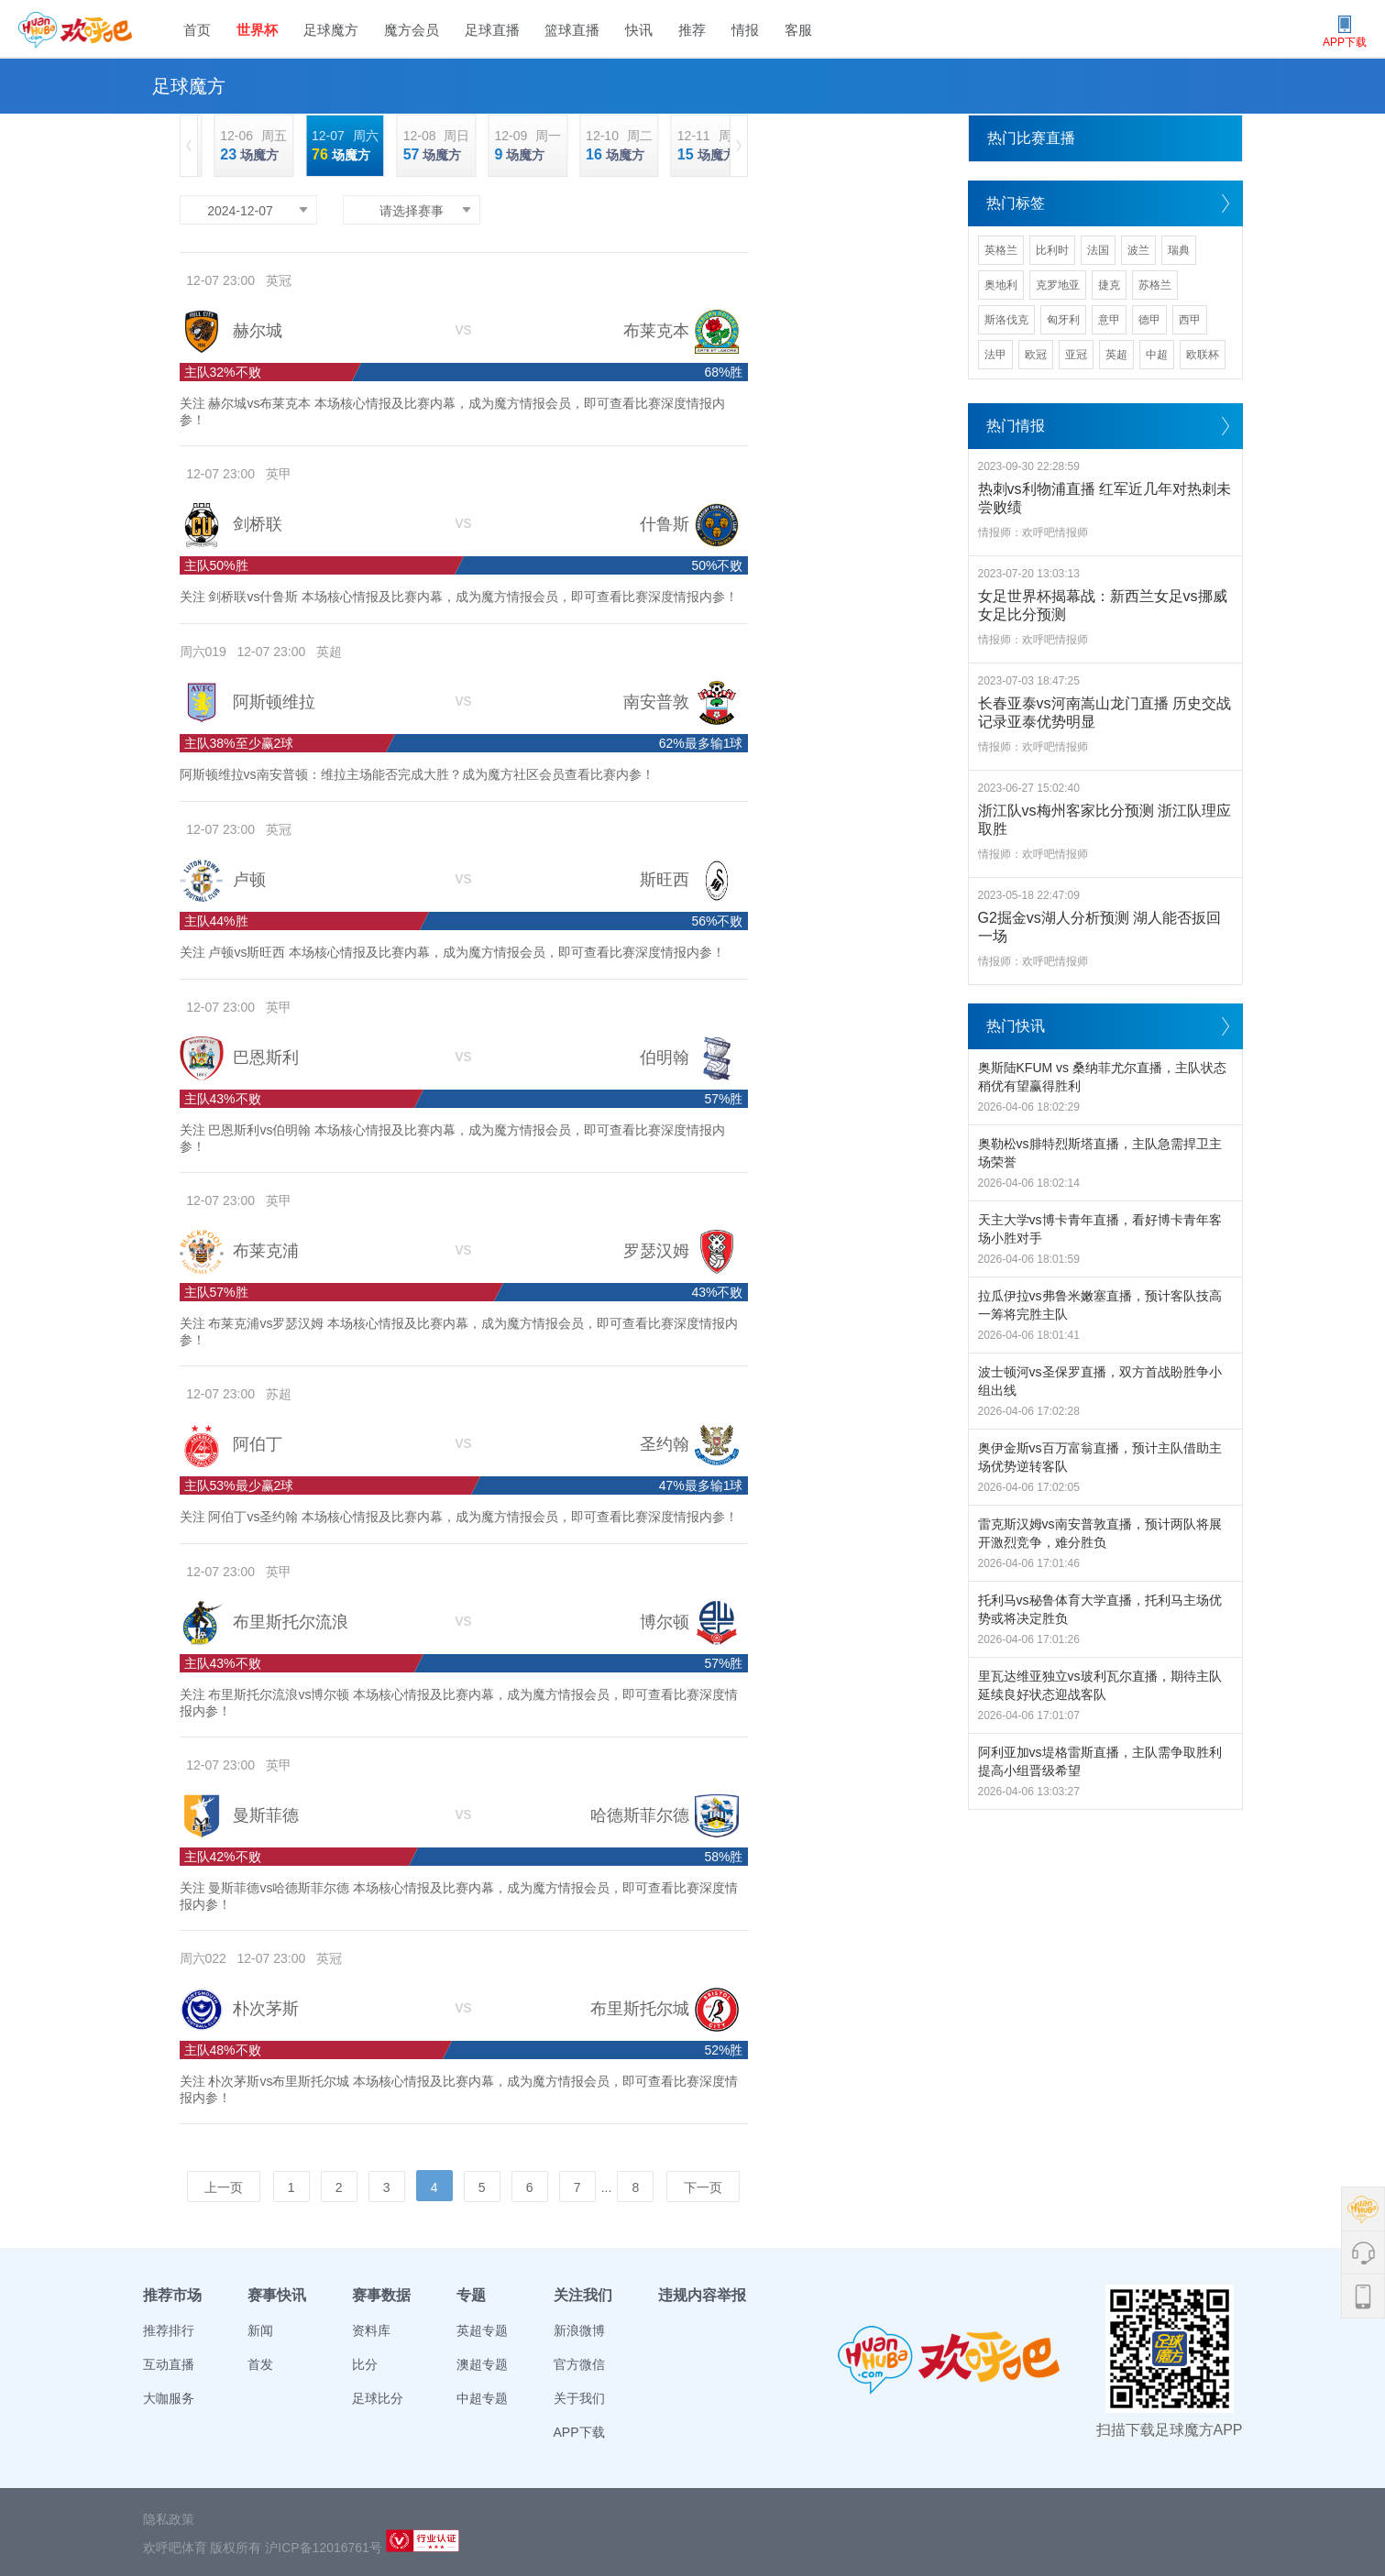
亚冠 (1076, 354)
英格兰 (1000, 250)
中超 (1157, 354)
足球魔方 (330, 30)
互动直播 (168, 2364)
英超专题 (482, 2330)
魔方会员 (411, 30)
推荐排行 (168, 2330)
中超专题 (482, 2398)
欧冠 (1036, 354)
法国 (1098, 250)
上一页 (223, 2187)
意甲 (1109, 319)
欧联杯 (1202, 354)
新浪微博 (579, 2330)
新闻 (260, 2330)
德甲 (1149, 319)
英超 (1116, 354)
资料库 (371, 2330)
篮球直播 (571, 30)
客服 (798, 30)
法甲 (995, 354)
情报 (745, 30)
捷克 (1109, 285)
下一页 (703, 2187)
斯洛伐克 (1006, 319)
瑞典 (1179, 250)
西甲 (1190, 319)
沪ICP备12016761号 (323, 2547)
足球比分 (377, 2398)
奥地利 (1000, 285)
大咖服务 (168, 2398)
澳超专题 (482, 2364)
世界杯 (257, 30)
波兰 (1138, 250)
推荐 (692, 30)
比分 (365, 2364)
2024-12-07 (240, 210)
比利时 (1052, 250)
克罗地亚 (1058, 285)
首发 (260, 2364)
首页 (197, 30)
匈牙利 (1063, 319)
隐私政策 (168, 2519)
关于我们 (579, 2398)
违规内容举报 (702, 2295)
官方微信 (579, 2364)
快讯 (639, 30)
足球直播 (492, 30)
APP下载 (579, 2432)
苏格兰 (1154, 285)
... (606, 2187)
